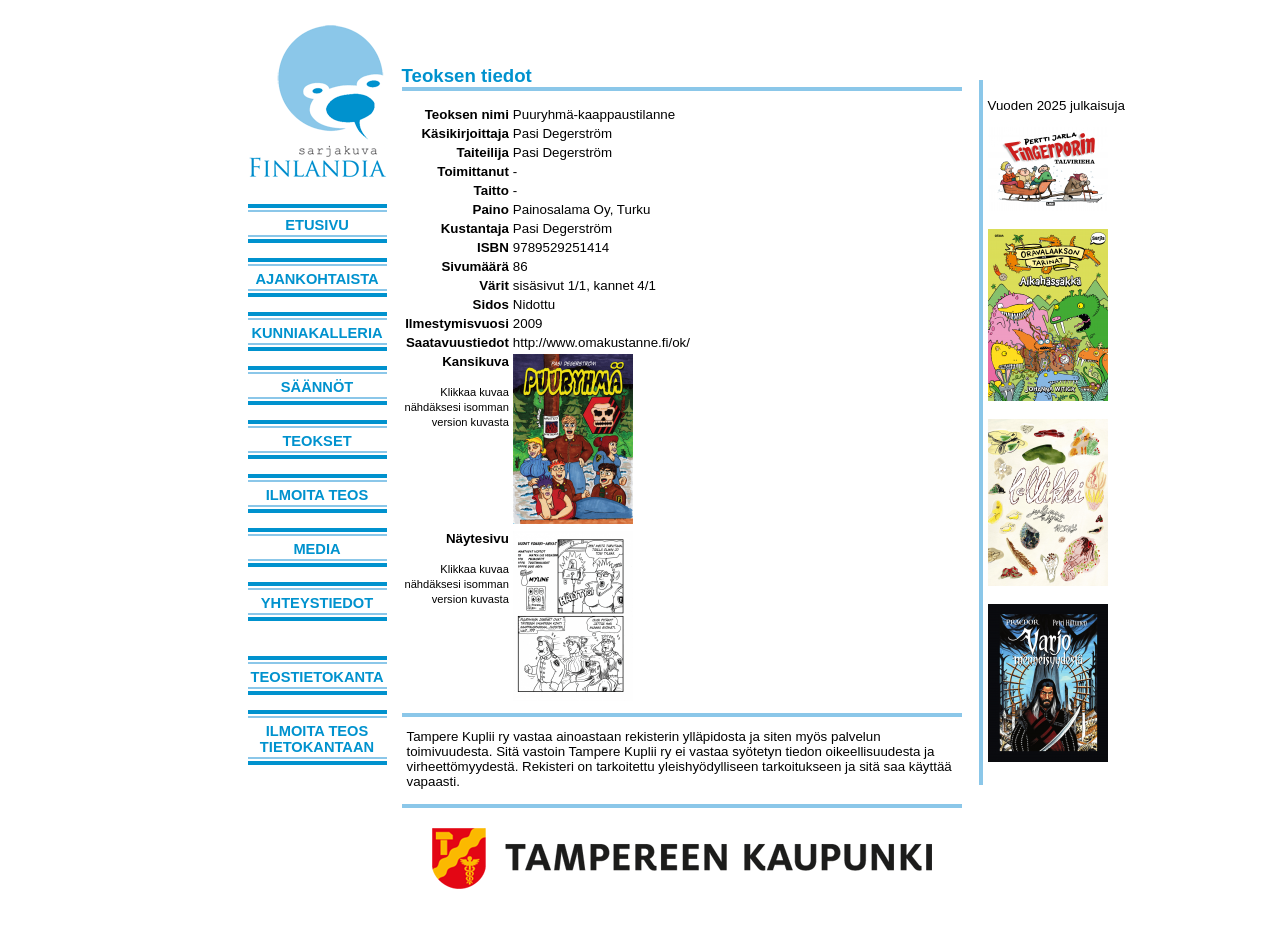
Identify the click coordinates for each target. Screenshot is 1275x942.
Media (316, 549)
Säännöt (317, 387)
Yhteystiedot (317, 603)
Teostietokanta (317, 677)
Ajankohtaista (316, 279)
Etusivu (317, 225)
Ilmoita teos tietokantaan (317, 739)
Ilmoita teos (317, 495)
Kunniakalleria (316, 333)
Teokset (316, 441)
